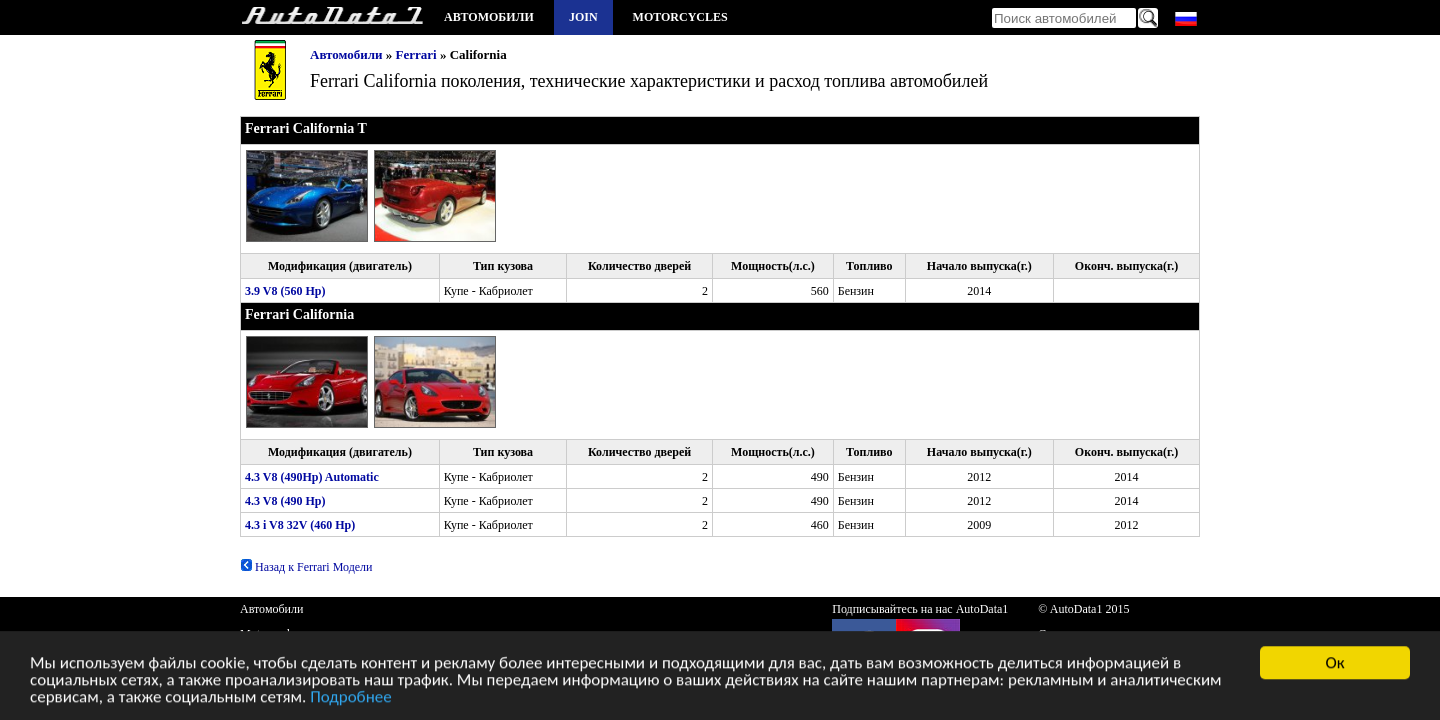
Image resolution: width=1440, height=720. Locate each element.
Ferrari (416, 54)
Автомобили (489, 17)
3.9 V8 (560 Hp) (285, 291)
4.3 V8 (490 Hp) (285, 501)
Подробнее (351, 698)
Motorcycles (680, 17)
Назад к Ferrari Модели (306, 567)
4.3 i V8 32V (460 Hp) (300, 525)
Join (583, 17)
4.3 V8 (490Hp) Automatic (312, 477)
